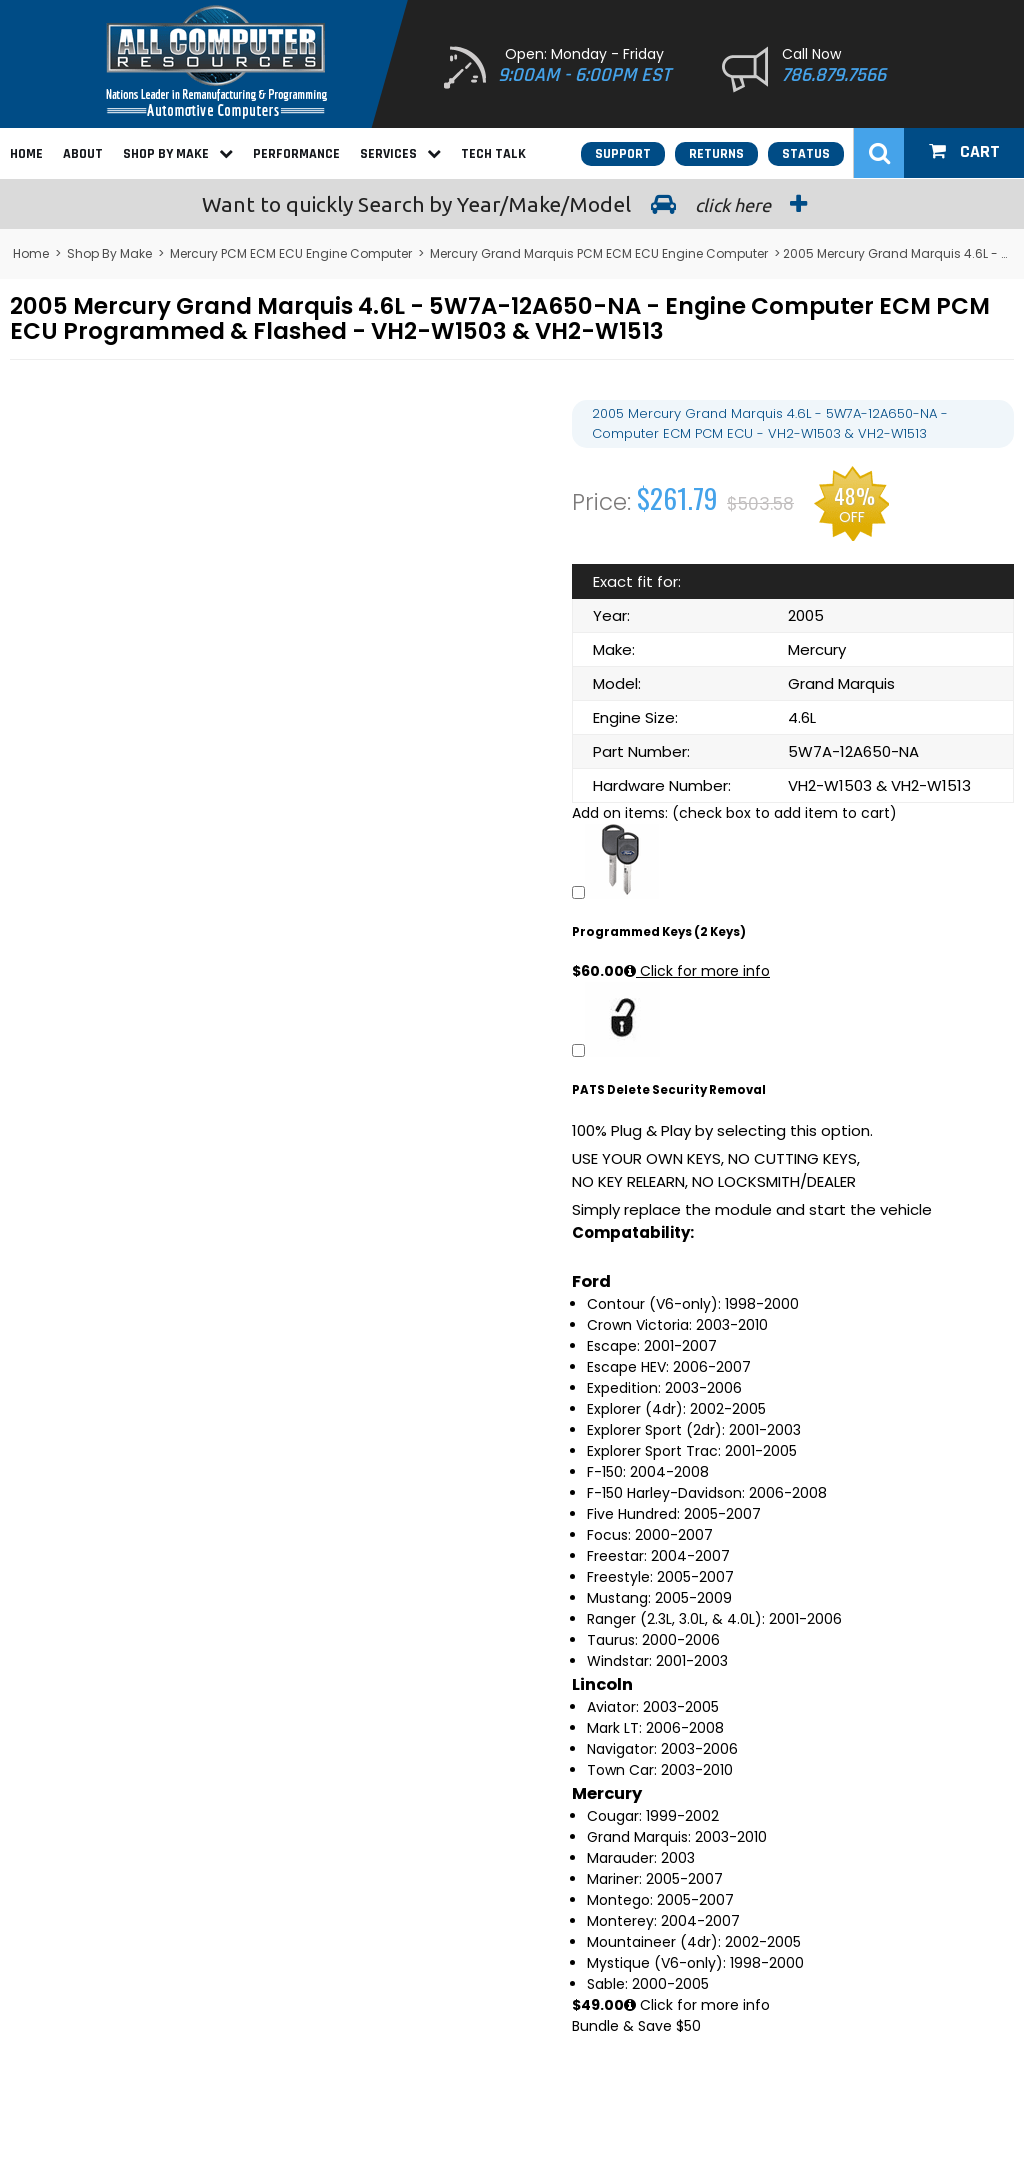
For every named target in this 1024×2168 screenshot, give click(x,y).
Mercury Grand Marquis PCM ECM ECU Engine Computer (599, 253)
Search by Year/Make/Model (512, 204)
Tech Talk (493, 154)
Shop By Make (178, 154)
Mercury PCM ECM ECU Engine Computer (291, 253)
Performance (296, 154)
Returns (716, 154)
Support (623, 154)
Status (806, 154)
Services (400, 154)
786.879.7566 (834, 75)
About (83, 154)
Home (26, 154)
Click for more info (697, 971)
